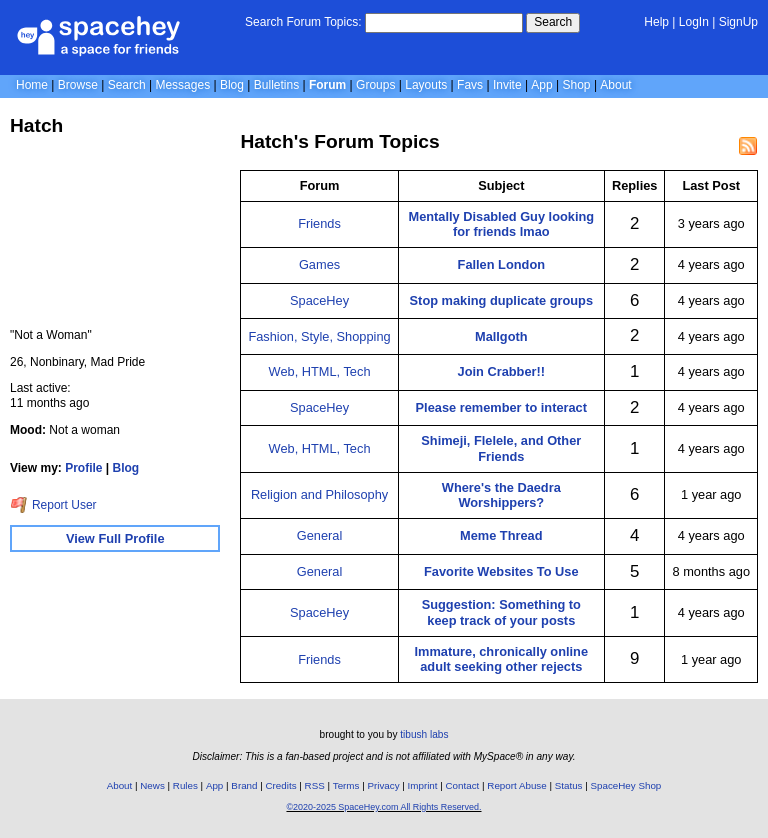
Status (569, 785)
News (152, 785)
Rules (185, 785)
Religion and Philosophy (319, 494)
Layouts (426, 85)
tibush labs (424, 734)
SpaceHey (319, 300)
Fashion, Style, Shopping (319, 336)
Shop (577, 85)
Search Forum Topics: (303, 22)
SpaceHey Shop (626, 785)
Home (32, 85)
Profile (83, 468)
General (320, 535)
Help (656, 22)
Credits (281, 785)
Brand (244, 785)
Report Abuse (516, 785)
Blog (232, 85)
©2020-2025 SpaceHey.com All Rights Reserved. (383, 807)
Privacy (383, 785)
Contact (463, 785)
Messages (182, 85)
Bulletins (276, 85)
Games (319, 264)
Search (553, 22)
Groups (375, 85)
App (541, 85)
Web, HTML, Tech (320, 371)
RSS (315, 785)
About (615, 85)
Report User (53, 505)
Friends (319, 223)
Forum (327, 85)
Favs (470, 85)
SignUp (738, 22)
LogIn (694, 22)
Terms (346, 785)
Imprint (423, 785)
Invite (507, 85)
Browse (78, 85)
